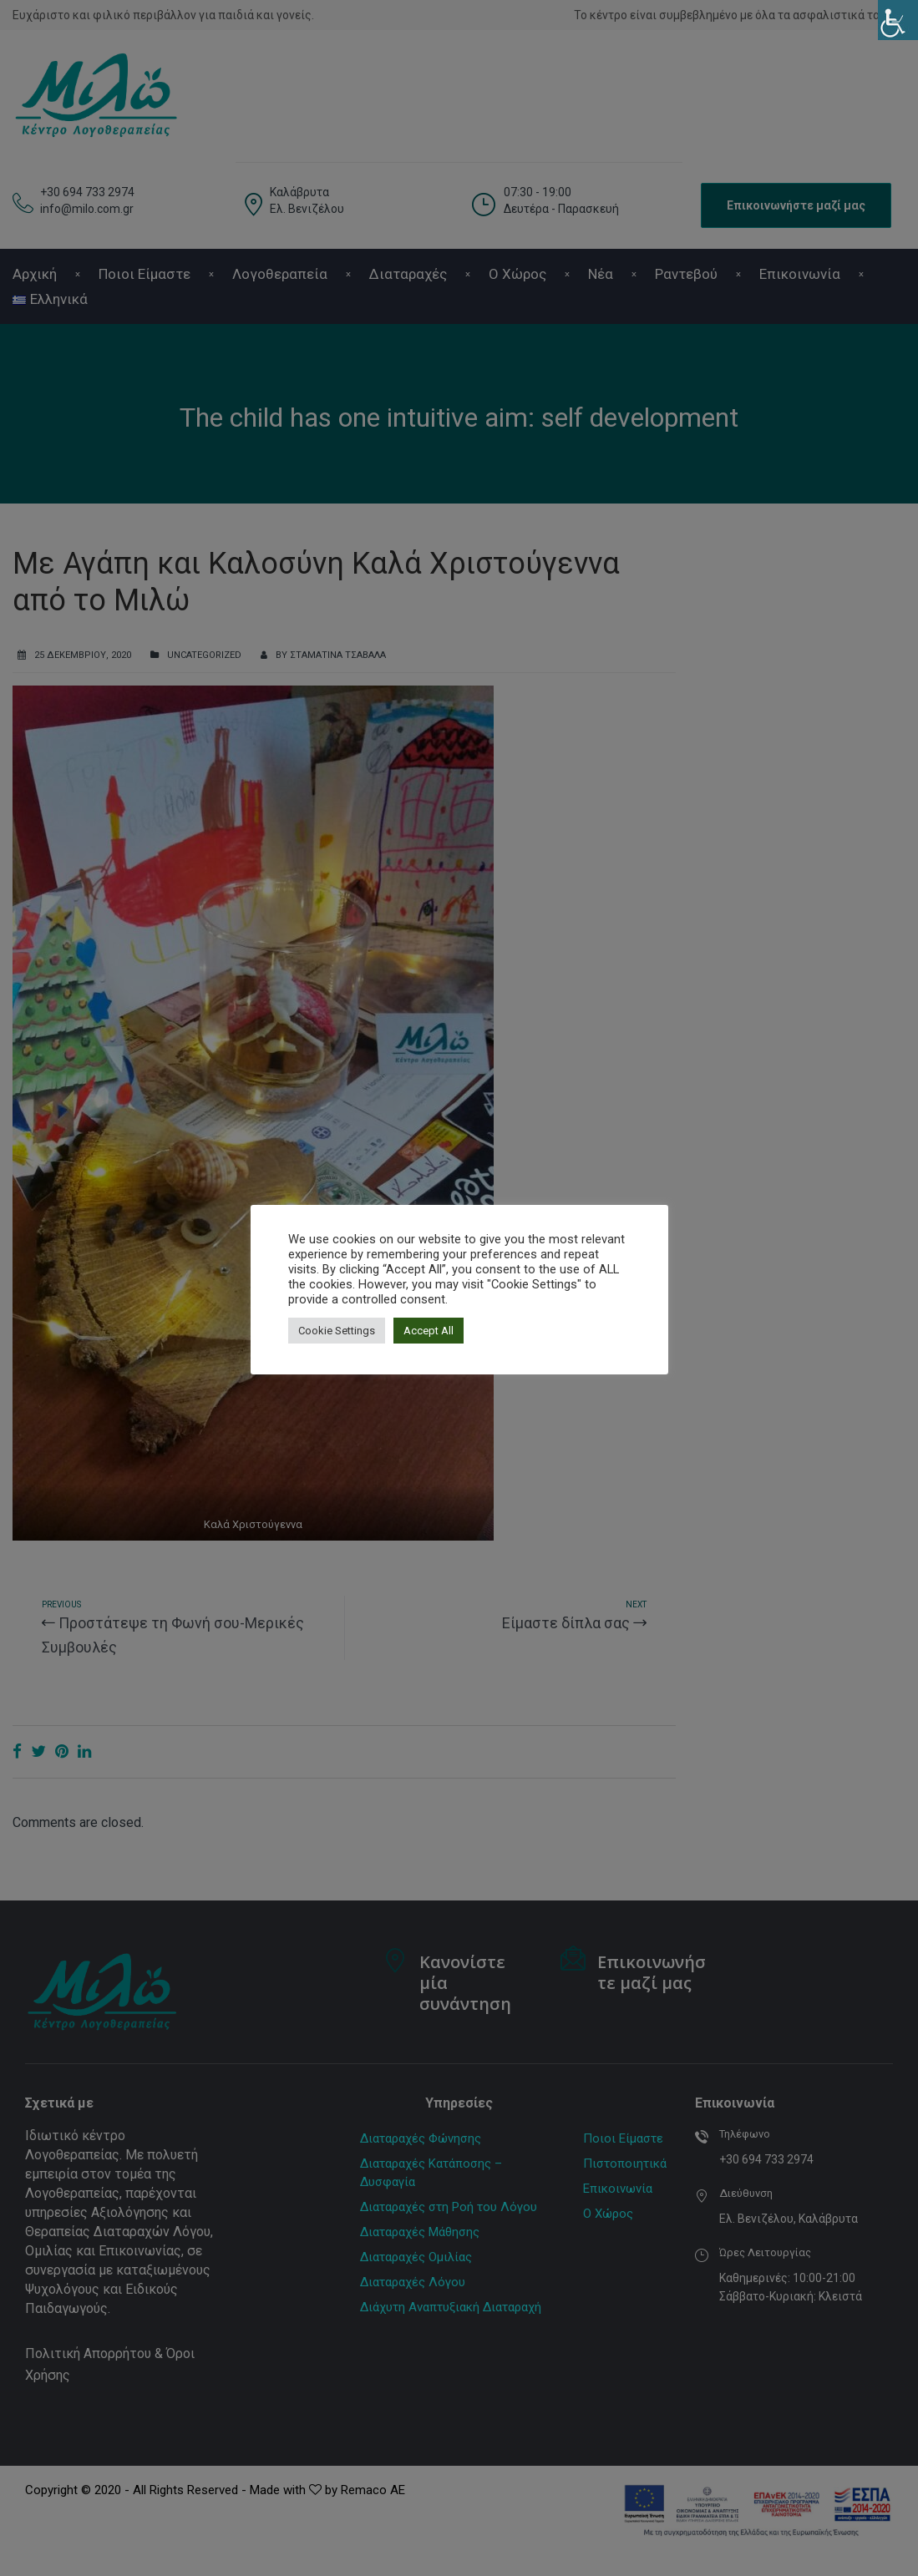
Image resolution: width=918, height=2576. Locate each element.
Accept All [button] (428, 1330)
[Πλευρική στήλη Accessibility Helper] (898, 20)
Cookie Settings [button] (336, 1330)
